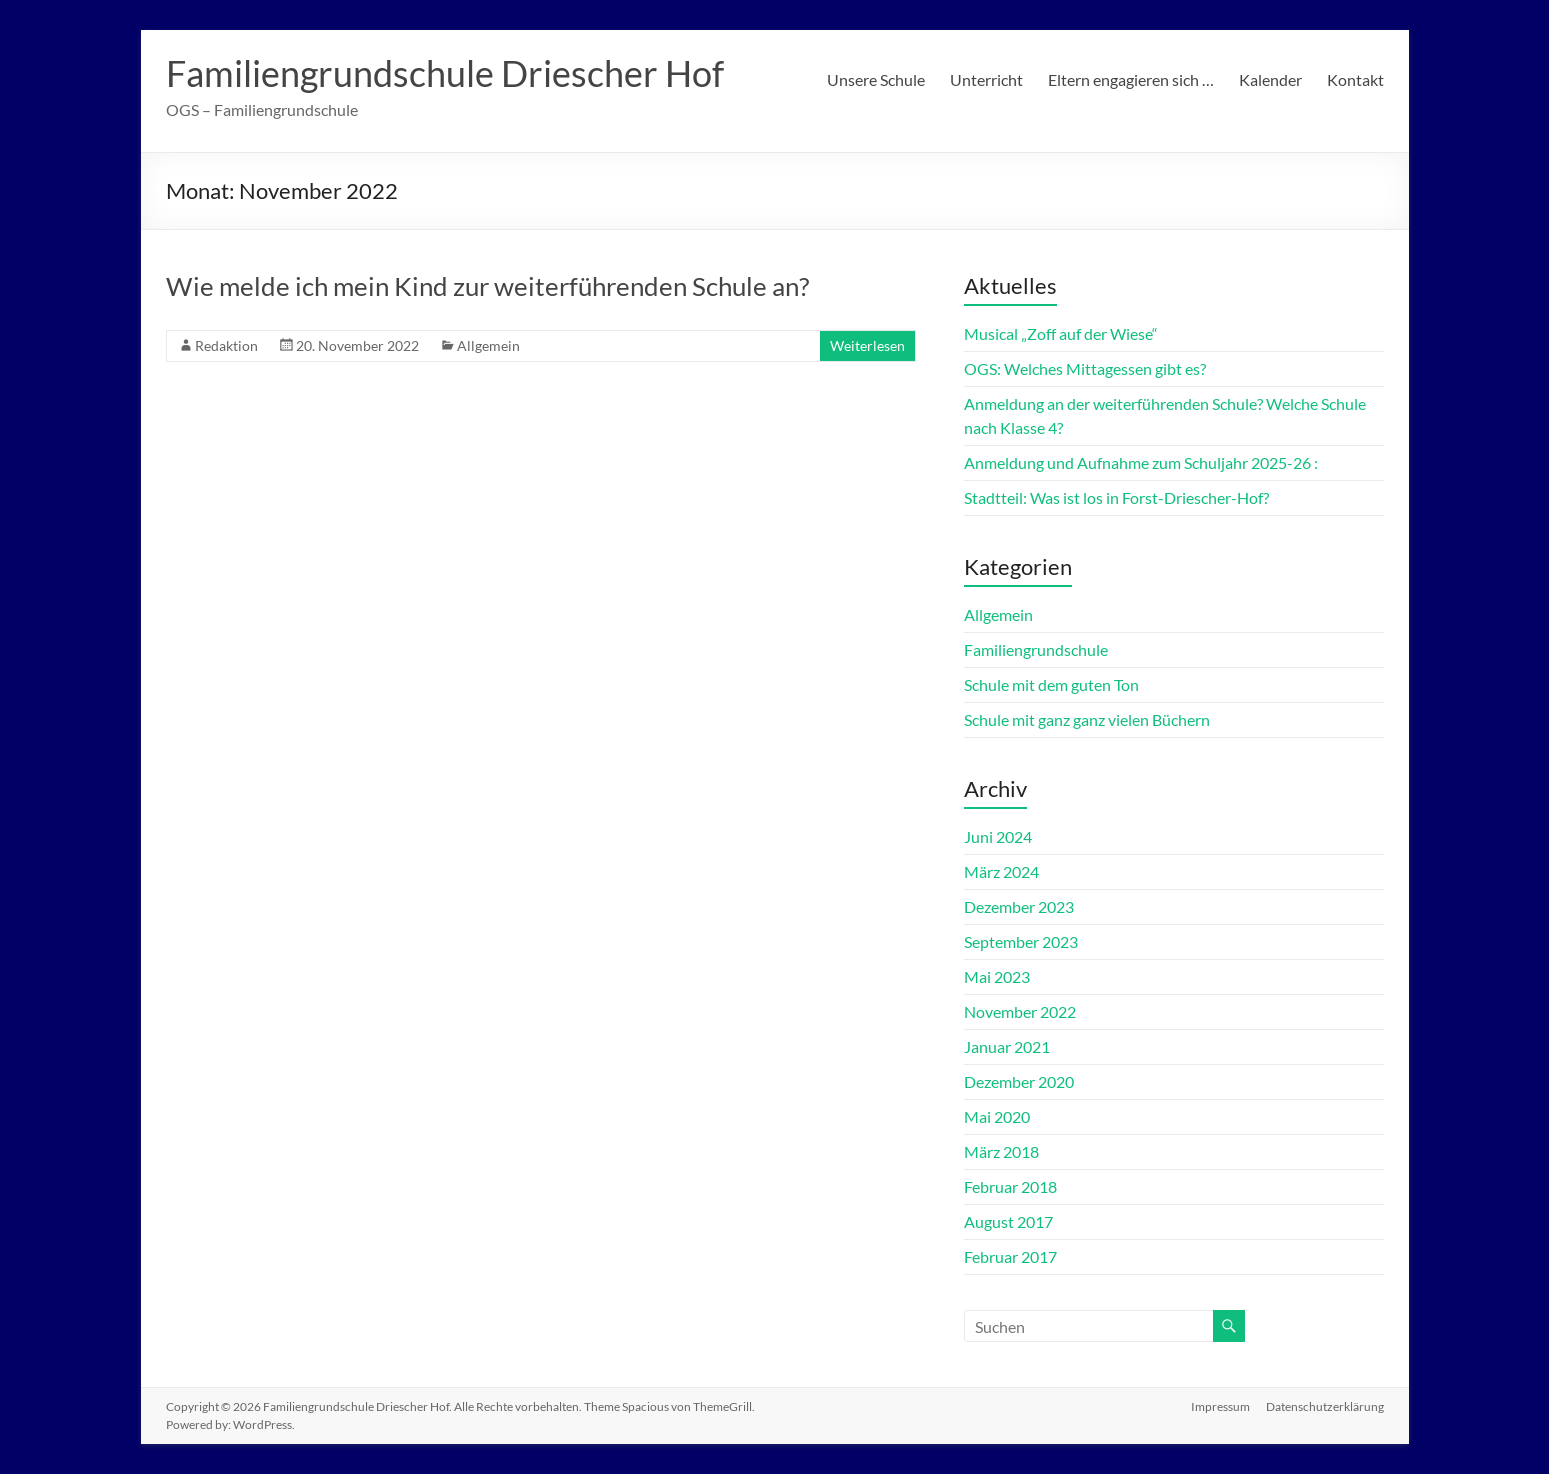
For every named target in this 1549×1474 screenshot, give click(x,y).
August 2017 (1008, 1221)
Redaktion (226, 345)
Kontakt (1355, 79)
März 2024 (1001, 871)
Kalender (1270, 79)
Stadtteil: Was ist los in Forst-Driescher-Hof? (1116, 497)
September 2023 (1021, 941)
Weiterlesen (867, 345)
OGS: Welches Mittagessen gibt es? (1085, 368)
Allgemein (488, 345)
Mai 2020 (997, 1116)
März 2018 (1001, 1151)
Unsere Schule (876, 79)
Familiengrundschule (1036, 649)
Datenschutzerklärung (1325, 1406)
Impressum (1220, 1406)
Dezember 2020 (1019, 1081)
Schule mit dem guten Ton (1051, 684)
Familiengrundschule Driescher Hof (445, 73)
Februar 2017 (1010, 1256)
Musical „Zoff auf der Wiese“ (1061, 333)
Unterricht (986, 79)
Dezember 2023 (1019, 906)
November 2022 (1020, 1011)
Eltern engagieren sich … (1131, 79)
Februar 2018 (1010, 1186)
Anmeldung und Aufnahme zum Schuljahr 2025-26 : (1141, 462)
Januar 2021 (1007, 1046)
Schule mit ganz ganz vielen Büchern (1087, 719)
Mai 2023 (997, 976)
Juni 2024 (998, 836)
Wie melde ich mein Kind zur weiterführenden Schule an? (487, 286)
